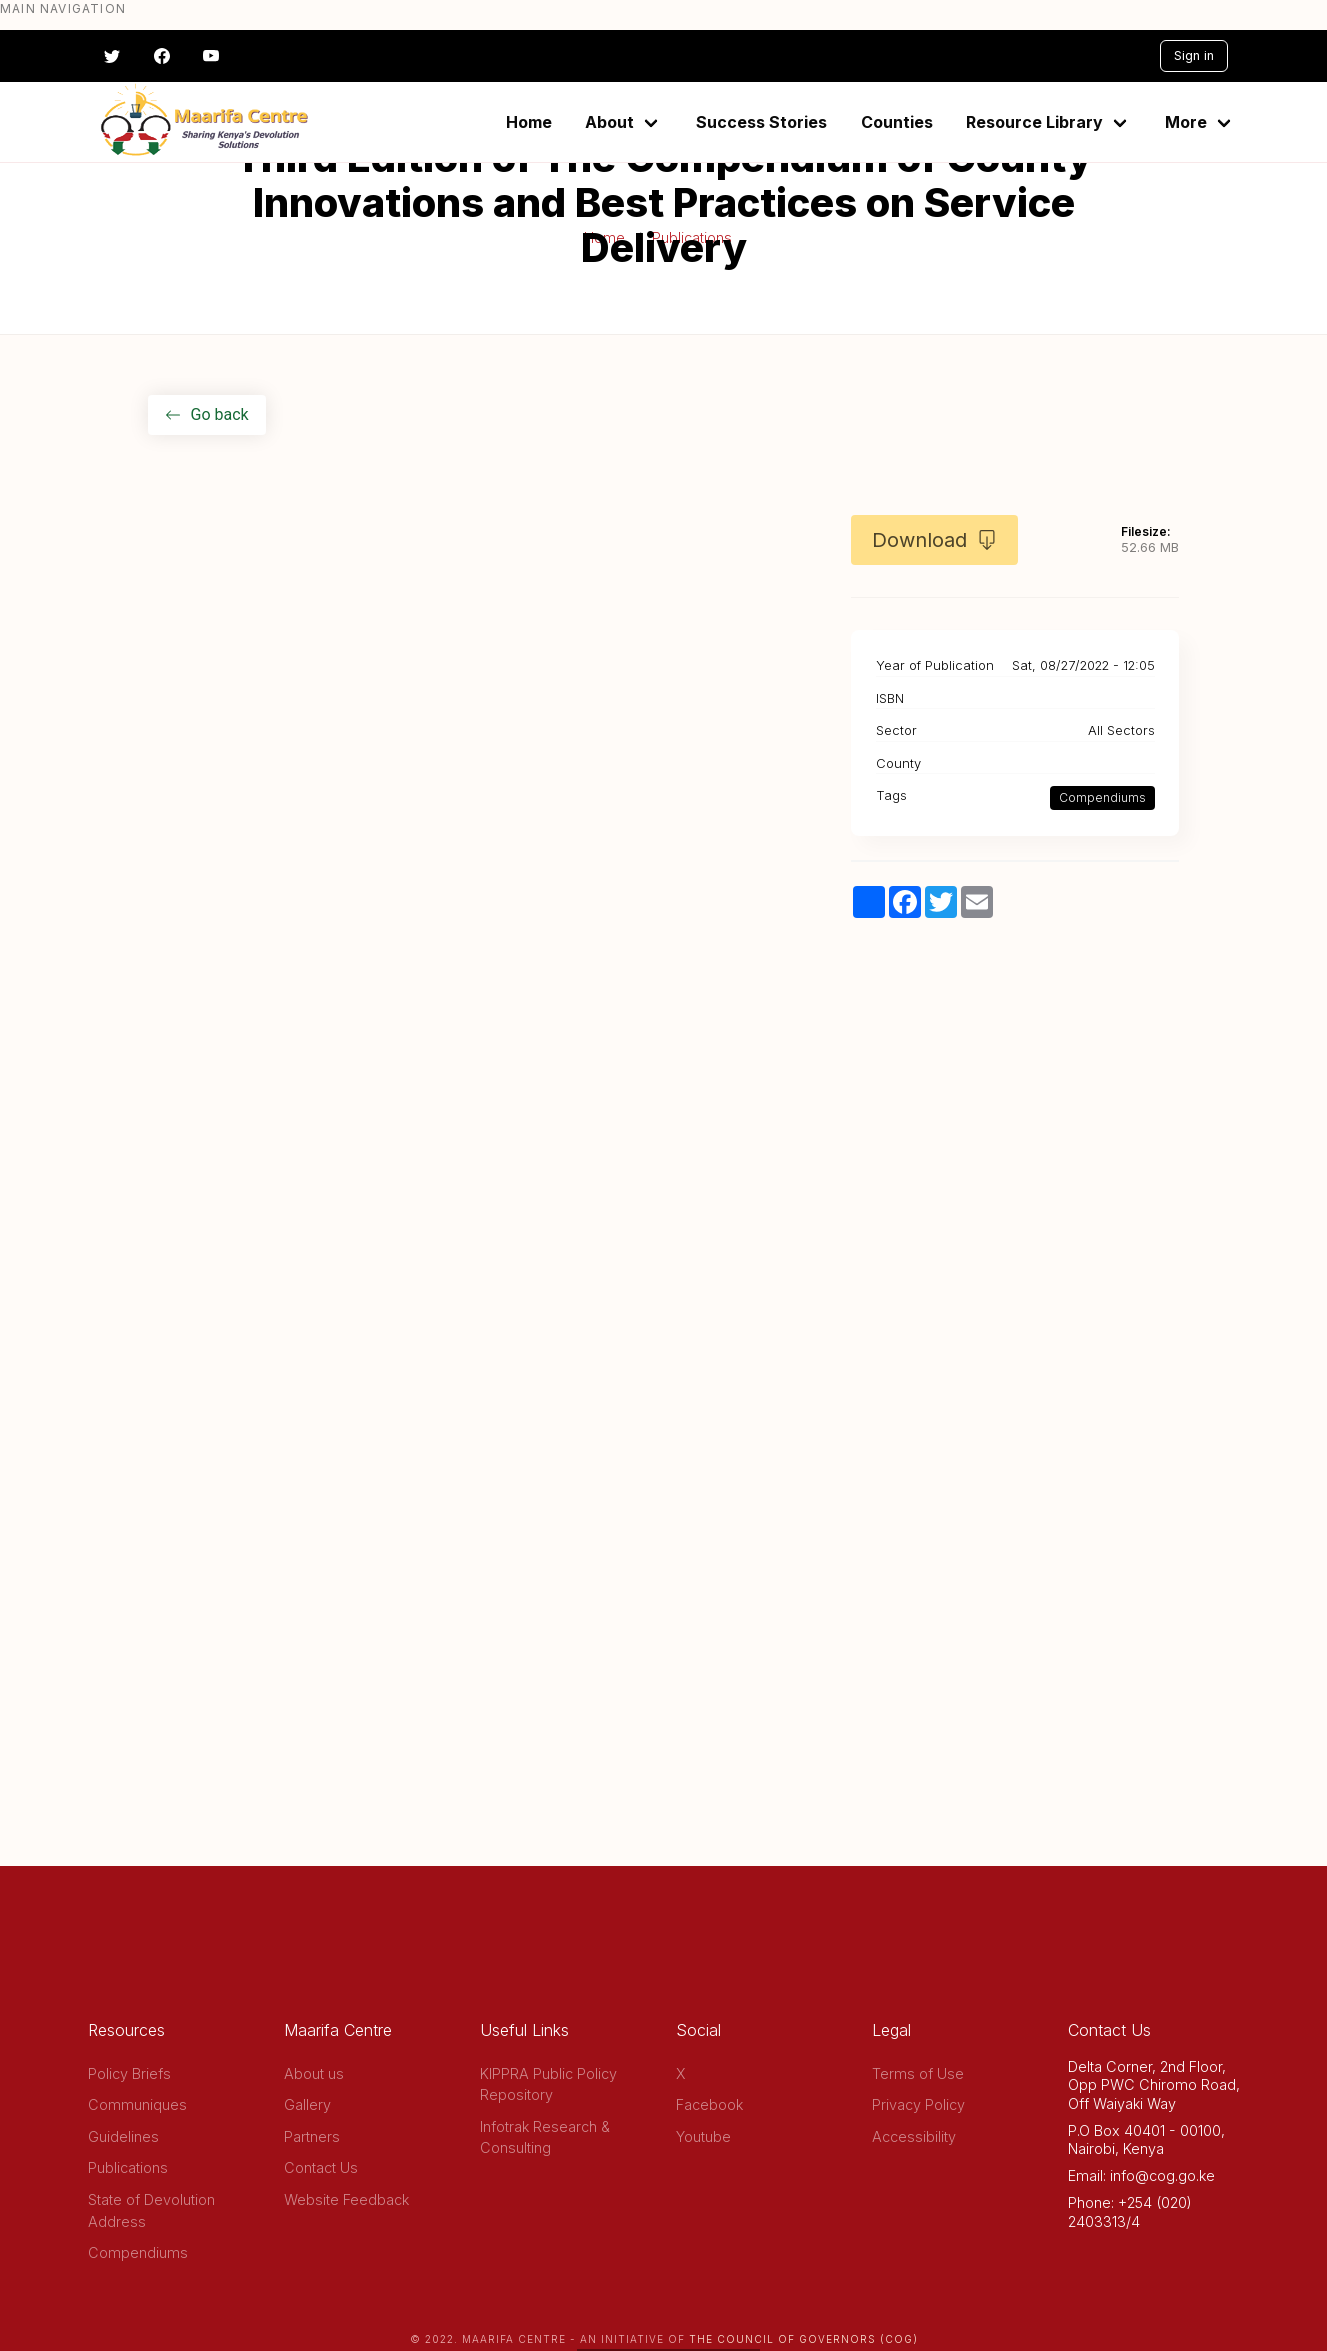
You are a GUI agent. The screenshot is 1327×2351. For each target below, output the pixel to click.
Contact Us (321, 2167)
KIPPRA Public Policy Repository (548, 2084)
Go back (207, 414)
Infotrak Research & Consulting (545, 2137)
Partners (312, 2136)
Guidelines (123, 2136)
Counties (897, 122)
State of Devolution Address (151, 2210)
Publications (128, 2167)
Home (529, 122)
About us (314, 2073)
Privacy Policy (918, 2104)
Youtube (703, 2136)
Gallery (307, 2104)
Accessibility (914, 2136)
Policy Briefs (129, 2073)
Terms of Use (918, 2073)
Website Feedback (346, 2199)
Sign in (1194, 55)
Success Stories (761, 122)
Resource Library (1034, 122)
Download (934, 540)
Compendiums (1102, 797)
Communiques (137, 2104)
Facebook (709, 2104)
